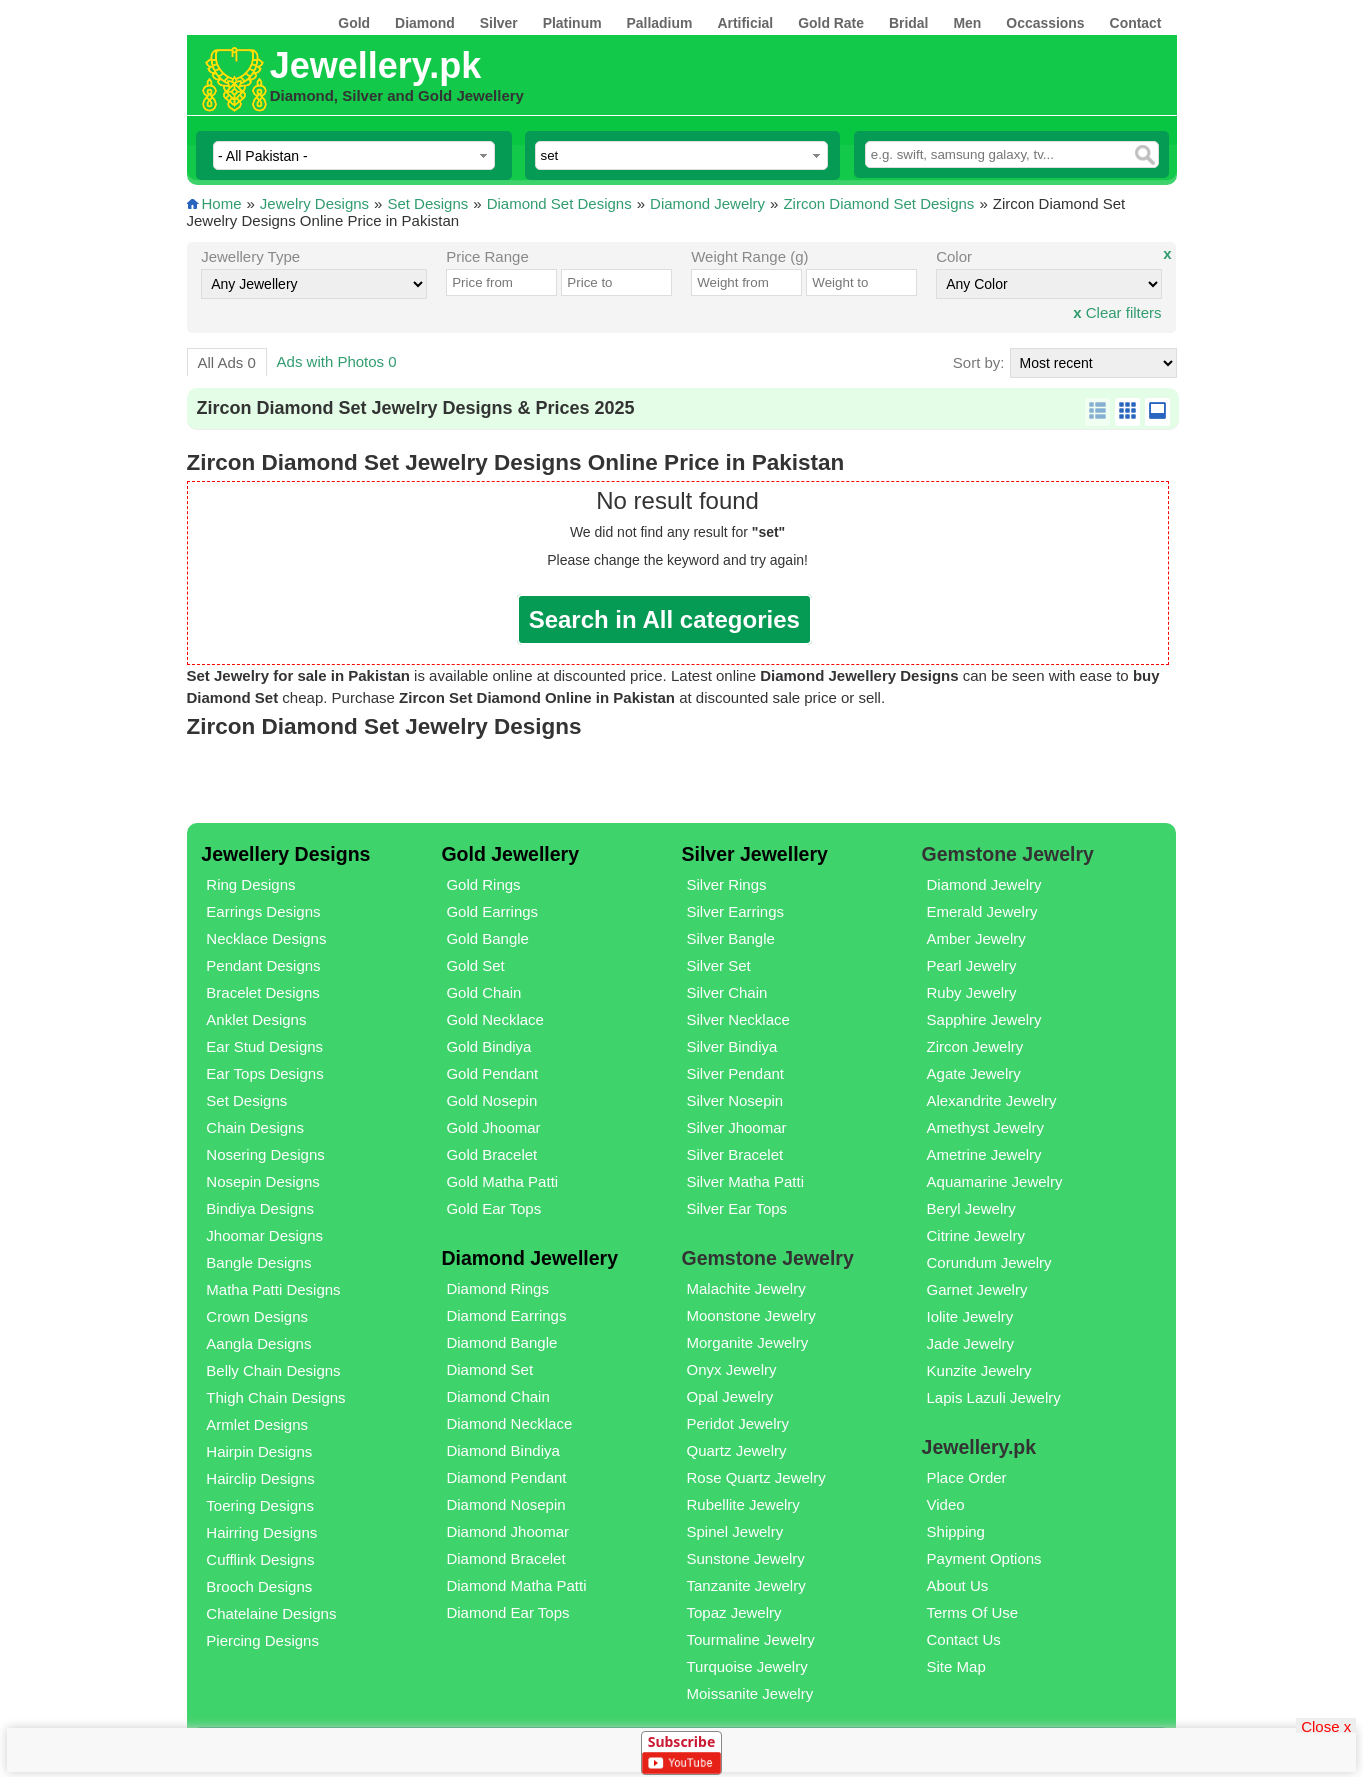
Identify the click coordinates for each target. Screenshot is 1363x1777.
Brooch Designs (259, 1586)
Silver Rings (726, 884)
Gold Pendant (492, 1073)
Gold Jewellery (510, 854)
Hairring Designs (261, 1532)
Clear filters (1117, 312)
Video (946, 1504)
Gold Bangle (487, 938)
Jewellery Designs (285, 854)
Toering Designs (260, 1505)
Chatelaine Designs (271, 1613)
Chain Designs (255, 1127)
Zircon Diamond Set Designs (878, 203)
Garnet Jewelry (977, 1289)
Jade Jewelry (971, 1343)
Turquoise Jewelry (746, 1666)
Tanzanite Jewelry (745, 1585)
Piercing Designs (262, 1640)
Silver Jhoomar (736, 1127)
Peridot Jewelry (737, 1423)
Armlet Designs (257, 1424)
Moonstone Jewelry (750, 1315)
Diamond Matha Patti (516, 1585)
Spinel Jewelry (734, 1531)
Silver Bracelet (734, 1154)
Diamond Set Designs (559, 203)
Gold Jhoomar (493, 1127)
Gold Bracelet (491, 1154)
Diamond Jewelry (707, 203)
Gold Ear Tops (493, 1208)
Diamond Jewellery (529, 1258)
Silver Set (718, 965)
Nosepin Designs (262, 1181)
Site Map (956, 1666)
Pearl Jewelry (972, 965)
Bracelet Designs (262, 992)
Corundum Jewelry (989, 1262)
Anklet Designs (256, 1019)
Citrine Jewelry (976, 1235)
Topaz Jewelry (733, 1612)
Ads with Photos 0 (337, 361)
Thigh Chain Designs (275, 1397)
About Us (958, 1585)
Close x (1326, 1725)
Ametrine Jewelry (984, 1154)
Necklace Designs (266, 938)
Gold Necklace (495, 1019)
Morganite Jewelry (747, 1342)
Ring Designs (250, 884)
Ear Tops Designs (264, 1073)
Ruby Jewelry (972, 992)
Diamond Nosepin (505, 1504)
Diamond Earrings (506, 1315)
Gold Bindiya (488, 1046)
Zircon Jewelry (975, 1046)
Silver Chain (726, 992)
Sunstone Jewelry (745, 1558)
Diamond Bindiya (502, 1450)
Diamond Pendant (506, 1477)
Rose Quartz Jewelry (755, 1477)
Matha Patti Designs (273, 1289)
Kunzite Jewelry (979, 1370)
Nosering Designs (265, 1154)
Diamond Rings (497, 1288)
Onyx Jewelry (731, 1369)
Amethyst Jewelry (986, 1127)
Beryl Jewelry (971, 1208)
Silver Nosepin (734, 1100)
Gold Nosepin (491, 1100)
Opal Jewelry (729, 1396)
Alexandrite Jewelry (992, 1100)
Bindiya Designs (260, 1208)
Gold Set (475, 965)
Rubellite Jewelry (742, 1504)
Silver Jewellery (754, 854)
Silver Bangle (730, 938)
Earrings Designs (263, 911)
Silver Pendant (735, 1073)
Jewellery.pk (375, 65)
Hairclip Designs (260, 1478)
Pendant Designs (263, 965)
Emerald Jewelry (982, 911)
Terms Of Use (973, 1612)
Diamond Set (489, 1369)
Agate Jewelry (974, 1073)
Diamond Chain (497, 1396)
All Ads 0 (226, 362)
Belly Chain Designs (273, 1370)
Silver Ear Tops (736, 1208)
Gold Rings (483, 884)
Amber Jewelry (976, 938)
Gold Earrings (492, 911)
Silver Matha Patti (745, 1181)
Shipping (956, 1531)
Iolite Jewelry (970, 1316)
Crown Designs (257, 1316)
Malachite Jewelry (745, 1288)
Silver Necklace (737, 1019)
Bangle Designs (258, 1262)
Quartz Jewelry (736, 1450)
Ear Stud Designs (264, 1046)
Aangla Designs (258, 1343)
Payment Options (984, 1558)
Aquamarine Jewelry (995, 1181)
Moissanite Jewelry (749, 1693)
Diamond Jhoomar (507, 1531)
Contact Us (964, 1639)
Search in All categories (664, 619)
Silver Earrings (735, 911)
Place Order (967, 1477)
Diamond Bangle (501, 1342)
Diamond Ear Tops (507, 1612)
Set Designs (427, 203)
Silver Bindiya (731, 1046)
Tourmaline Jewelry (750, 1639)
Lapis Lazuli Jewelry (994, 1397)
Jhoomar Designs (264, 1235)
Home (222, 203)
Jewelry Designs (314, 203)
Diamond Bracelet (505, 1558)
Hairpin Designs (259, 1451)
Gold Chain (483, 992)
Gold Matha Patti (502, 1181)
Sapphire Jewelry (984, 1019)
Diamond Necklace (509, 1423)
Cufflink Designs (260, 1559)
